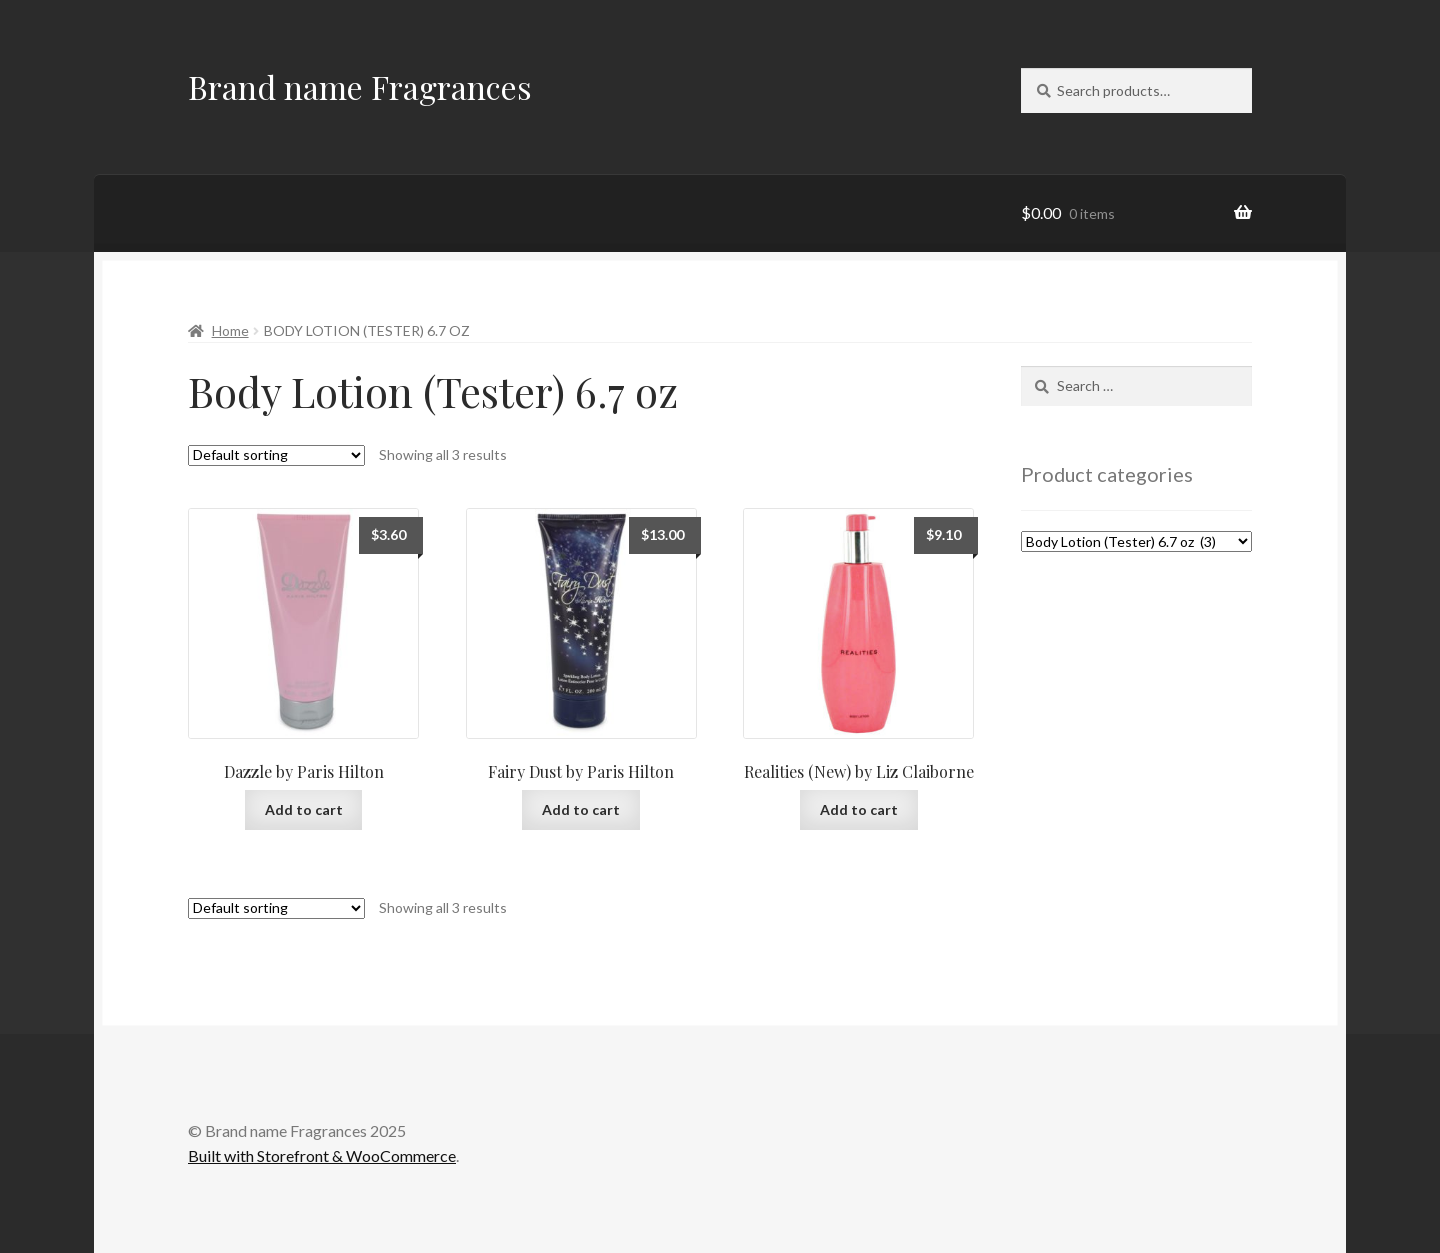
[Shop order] (276, 455)
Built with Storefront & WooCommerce (322, 1155)
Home (230, 330)
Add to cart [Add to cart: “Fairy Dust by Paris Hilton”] (581, 809)
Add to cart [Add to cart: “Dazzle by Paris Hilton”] (304, 809)
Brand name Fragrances (360, 86)
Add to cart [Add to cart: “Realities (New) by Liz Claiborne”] (859, 809)
